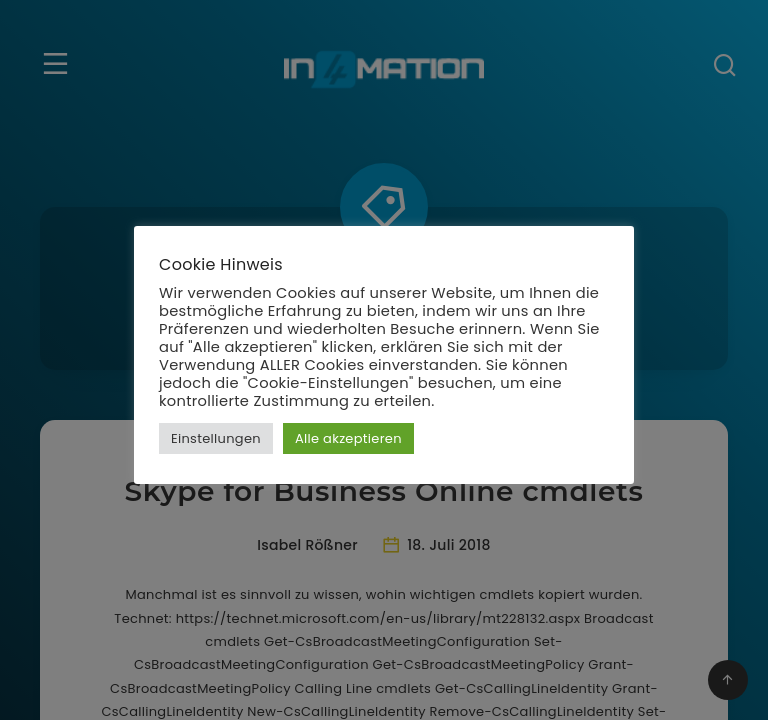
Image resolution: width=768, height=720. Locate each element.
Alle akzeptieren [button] (348, 438)
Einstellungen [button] (216, 438)
